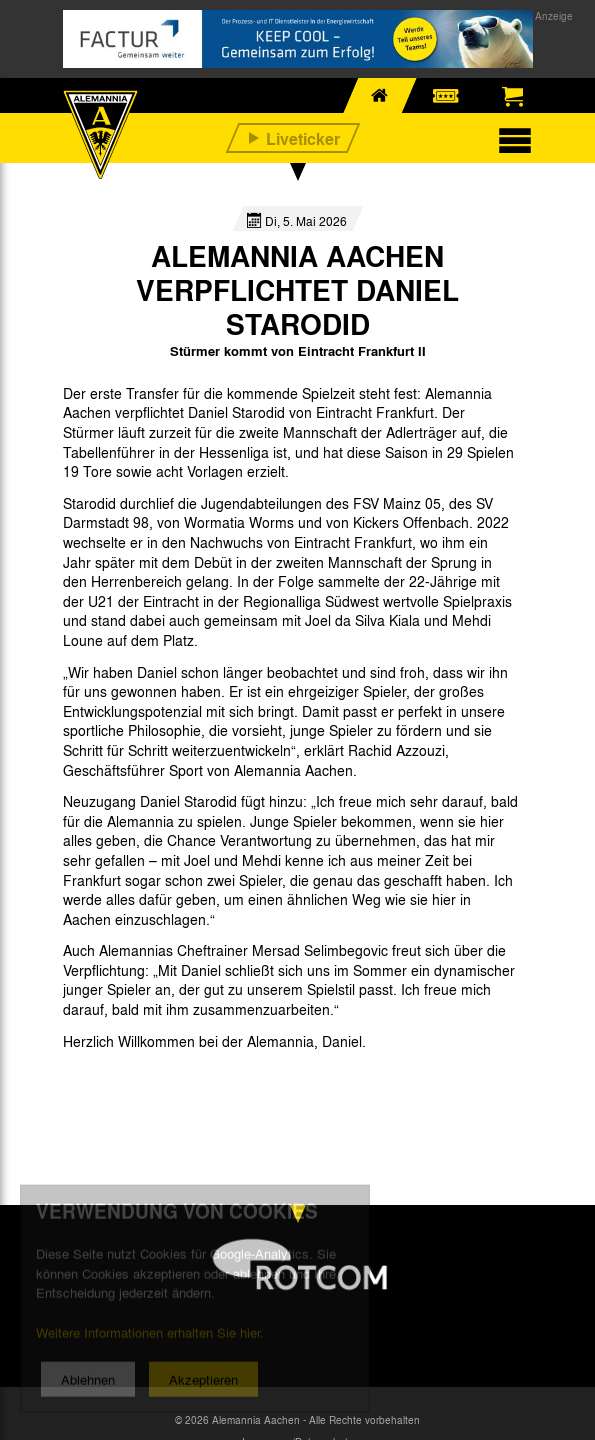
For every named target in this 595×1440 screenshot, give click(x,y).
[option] (114, 1086)
